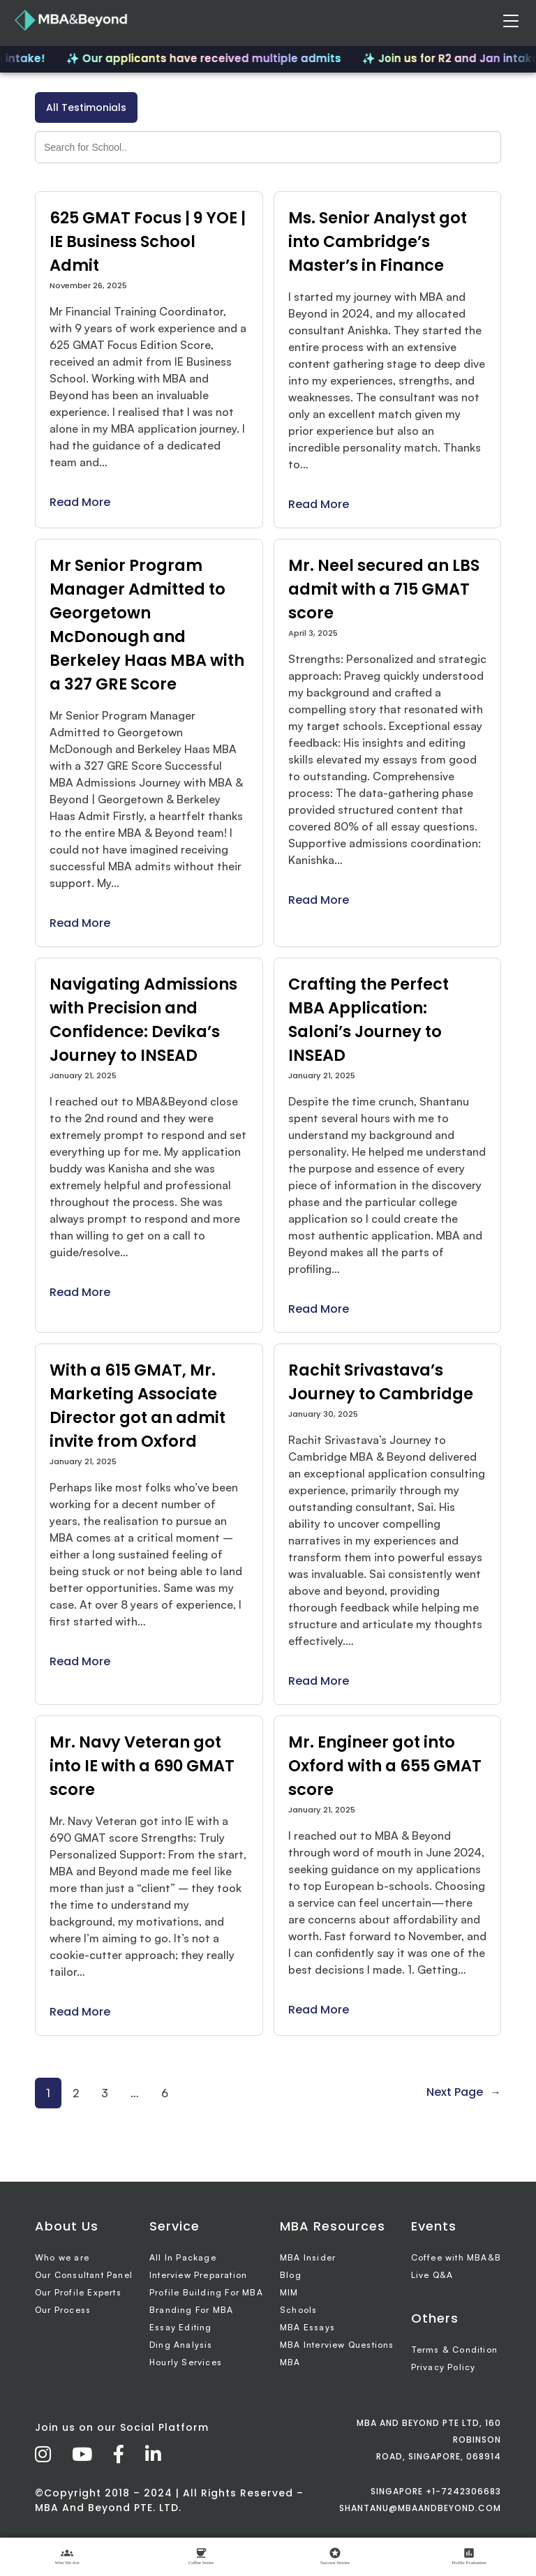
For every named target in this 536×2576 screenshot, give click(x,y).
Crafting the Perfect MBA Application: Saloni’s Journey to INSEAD (368, 1019)
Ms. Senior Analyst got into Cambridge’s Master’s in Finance (377, 241)
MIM (289, 2292)
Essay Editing (180, 2327)
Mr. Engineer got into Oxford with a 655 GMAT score (385, 1766)
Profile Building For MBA (206, 2292)
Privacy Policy (443, 2367)
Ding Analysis (181, 2344)
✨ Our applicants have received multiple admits (209, 58)
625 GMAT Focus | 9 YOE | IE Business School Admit (148, 241)
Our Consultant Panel (84, 2275)
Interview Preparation (198, 2275)
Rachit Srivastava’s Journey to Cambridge (380, 1382)
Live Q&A (432, 2275)
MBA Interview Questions (337, 2344)
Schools (298, 2310)
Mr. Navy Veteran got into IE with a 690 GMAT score (142, 1766)
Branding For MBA (191, 2310)
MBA (290, 2362)
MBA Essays (307, 2327)
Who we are (62, 2257)
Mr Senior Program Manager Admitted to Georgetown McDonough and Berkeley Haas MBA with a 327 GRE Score (147, 624)
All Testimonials (86, 107)
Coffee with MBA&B (456, 2257)
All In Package (182, 2257)
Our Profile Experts (78, 2292)
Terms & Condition (454, 2349)
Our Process (63, 2310)
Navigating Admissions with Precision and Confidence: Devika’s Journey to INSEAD (143, 1019)
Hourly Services (185, 2362)
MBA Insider (308, 2257)
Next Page (463, 2092)
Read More (80, 502)
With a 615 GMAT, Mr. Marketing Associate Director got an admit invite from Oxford (137, 1405)
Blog (291, 2275)
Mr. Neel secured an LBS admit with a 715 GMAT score (383, 589)
